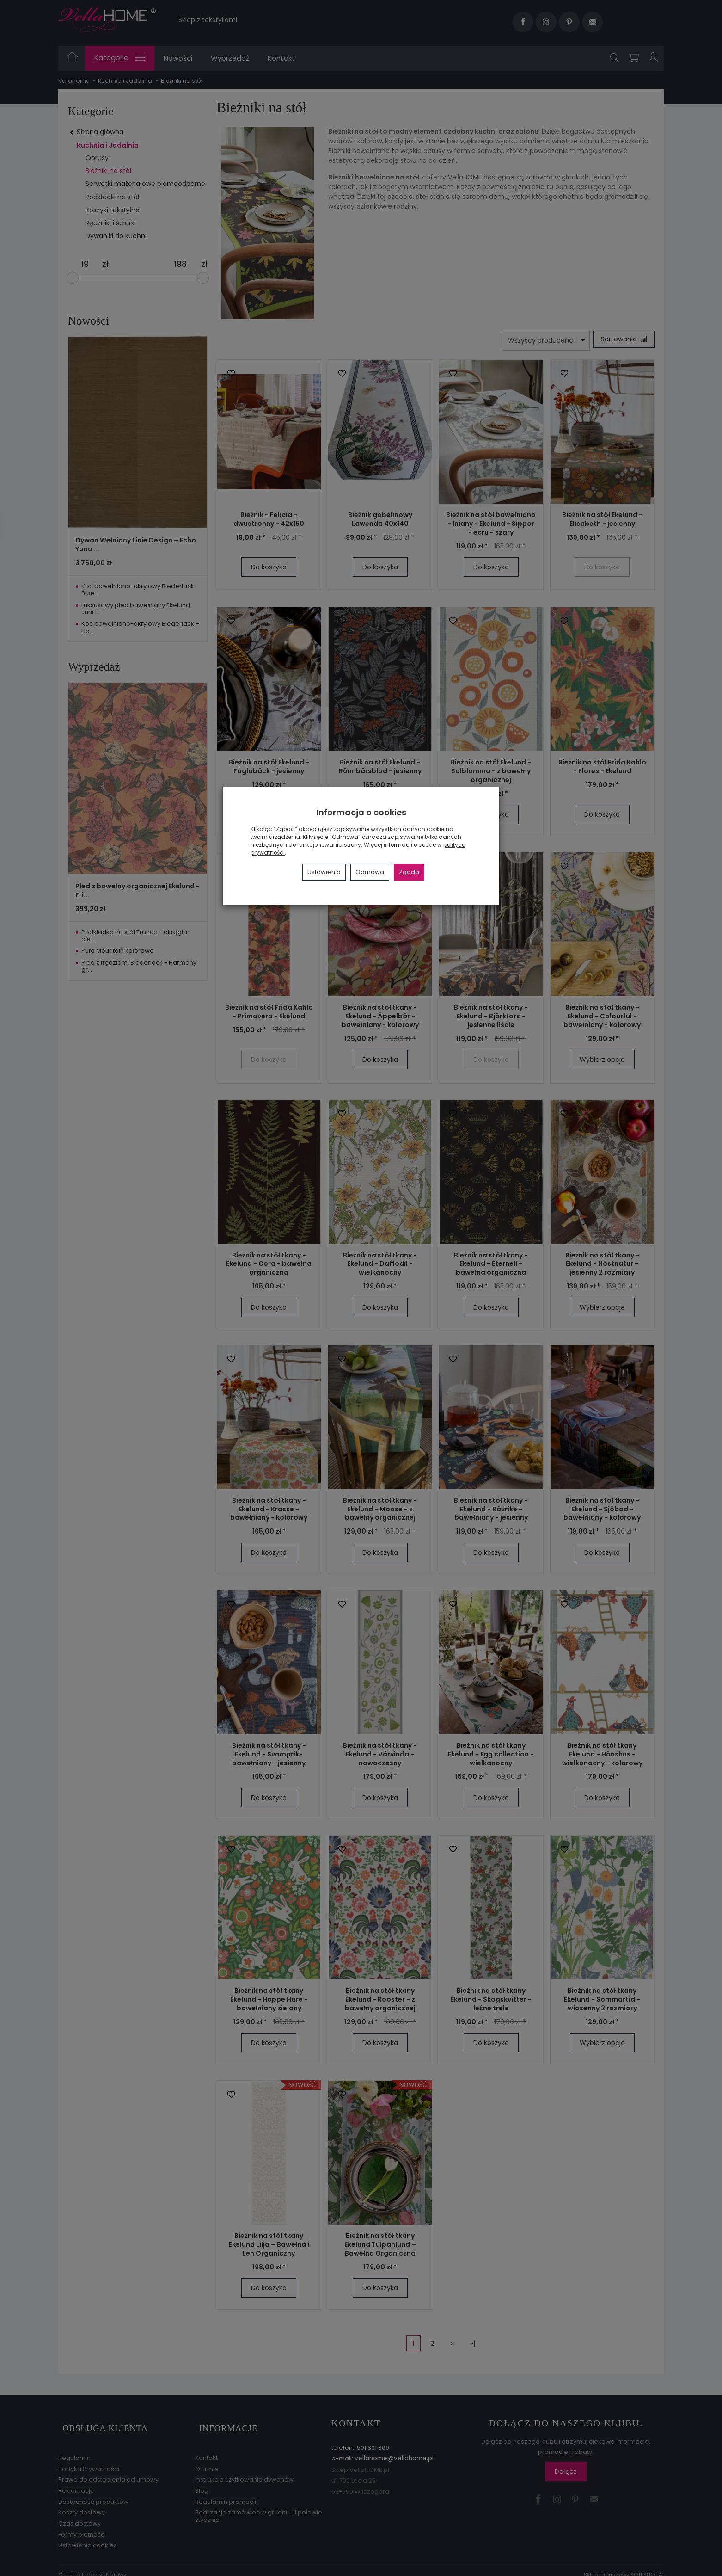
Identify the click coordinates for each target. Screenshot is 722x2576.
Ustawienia (324, 872)
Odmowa (369, 872)
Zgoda (409, 872)
